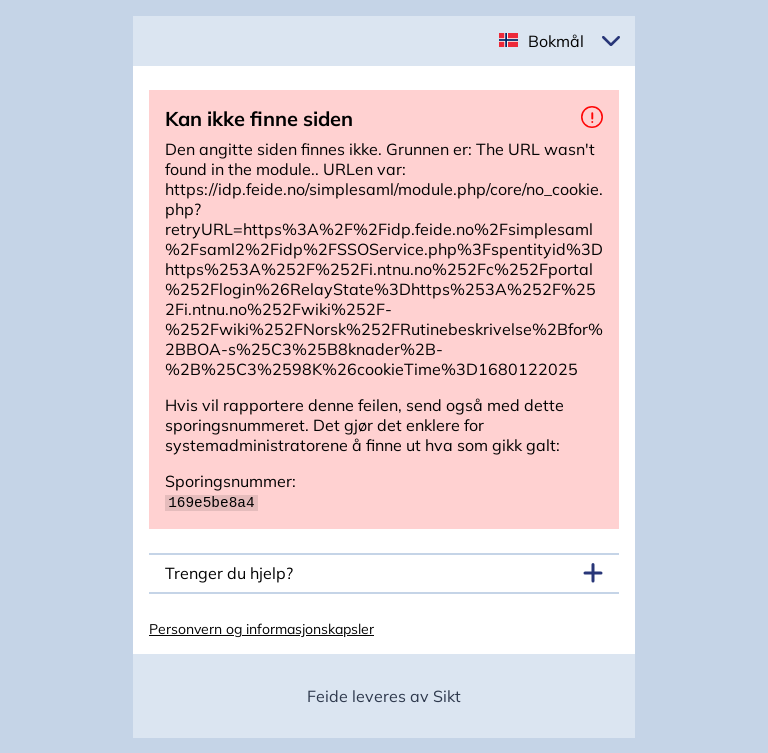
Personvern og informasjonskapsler (261, 628)
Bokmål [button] (556, 41)
